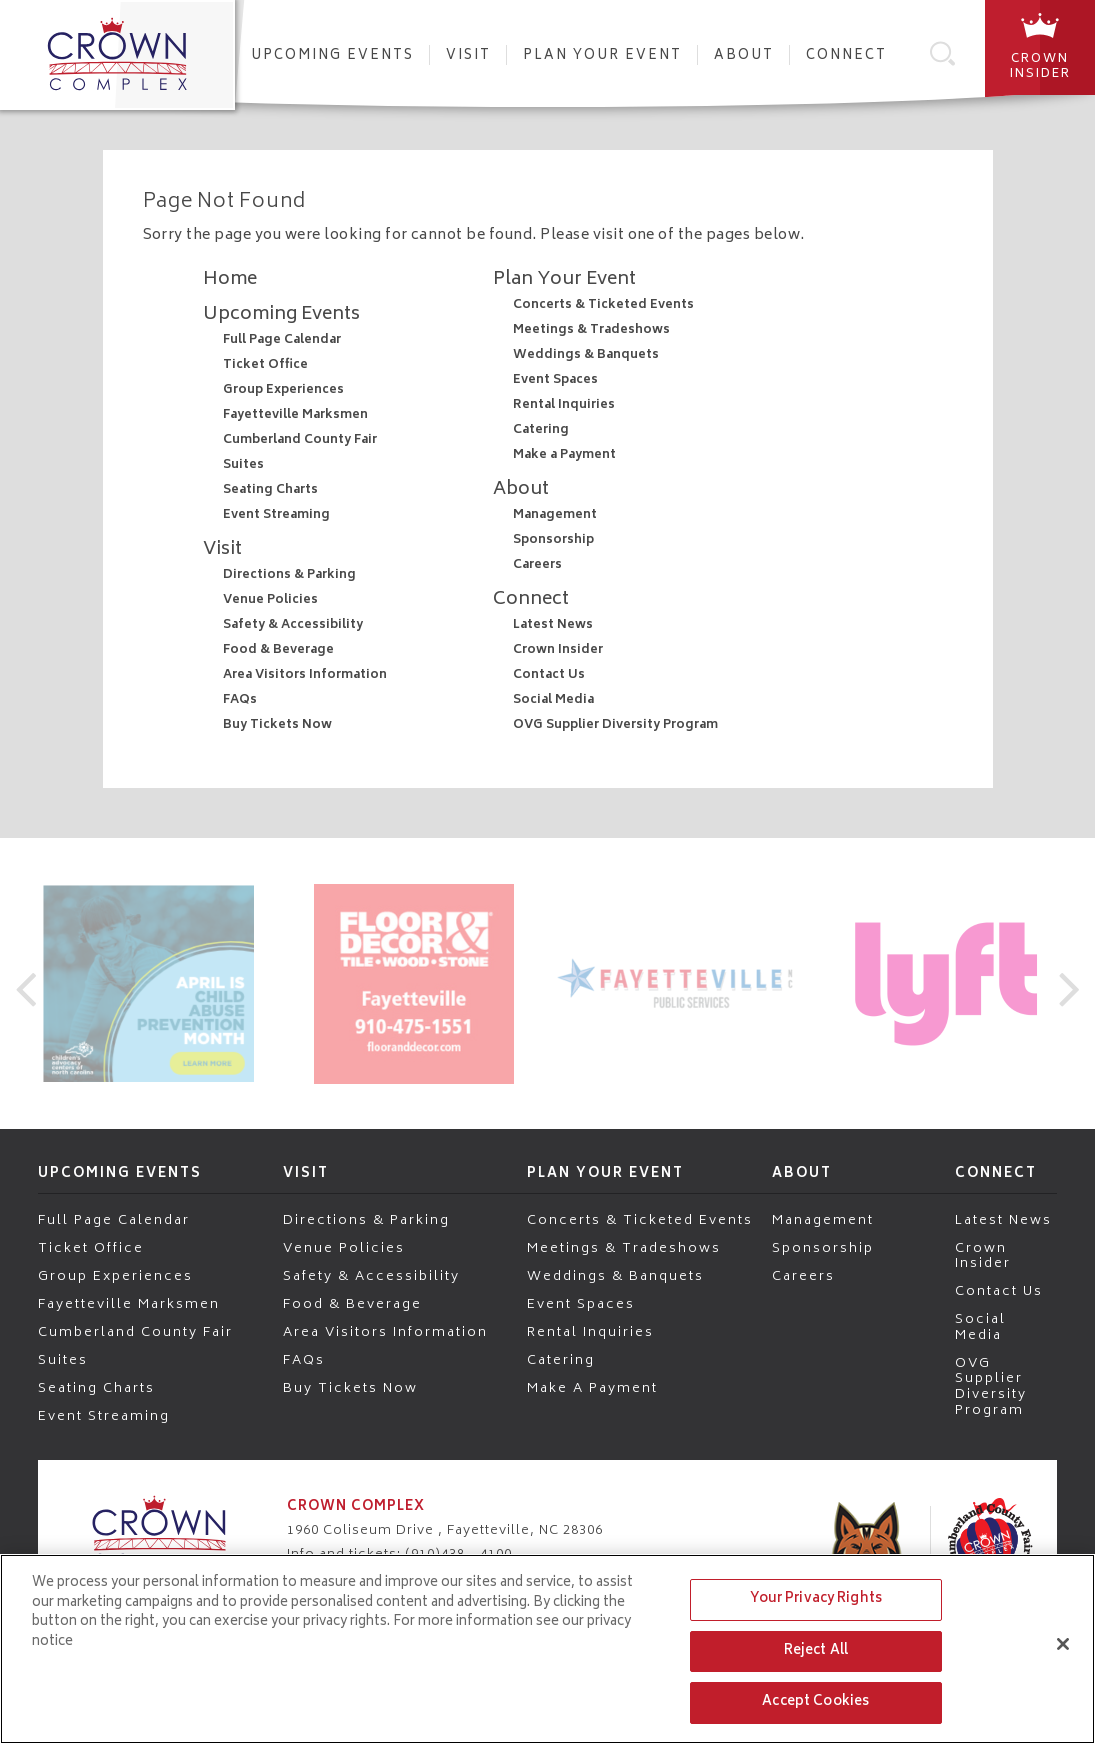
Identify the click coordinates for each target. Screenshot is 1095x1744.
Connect (846, 56)
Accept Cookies (815, 1702)
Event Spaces (555, 380)
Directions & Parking (289, 575)
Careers (537, 565)
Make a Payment (564, 455)
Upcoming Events (332, 56)
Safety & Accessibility (293, 625)
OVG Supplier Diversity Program (615, 725)
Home (230, 280)
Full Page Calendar (282, 340)
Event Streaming (276, 515)
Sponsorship (553, 540)
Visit (468, 56)
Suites (243, 465)
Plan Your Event (602, 56)
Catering (541, 430)
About (744, 56)
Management (555, 515)
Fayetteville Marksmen (295, 415)
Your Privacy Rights (816, 1599)
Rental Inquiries (564, 405)
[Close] (1063, 1644)
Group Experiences (283, 390)
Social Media (553, 700)
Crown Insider (558, 650)
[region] (547, 1649)
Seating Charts (270, 490)
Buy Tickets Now (277, 725)
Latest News (553, 625)
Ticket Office (265, 365)
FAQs (240, 700)
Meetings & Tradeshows (591, 330)
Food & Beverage (278, 650)
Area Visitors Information (305, 675)
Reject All (816, 1651)
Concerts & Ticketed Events (603, 305)
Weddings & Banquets (586, 355)
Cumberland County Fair (300, 440)
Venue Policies (270, 600)
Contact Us (549, 675)
